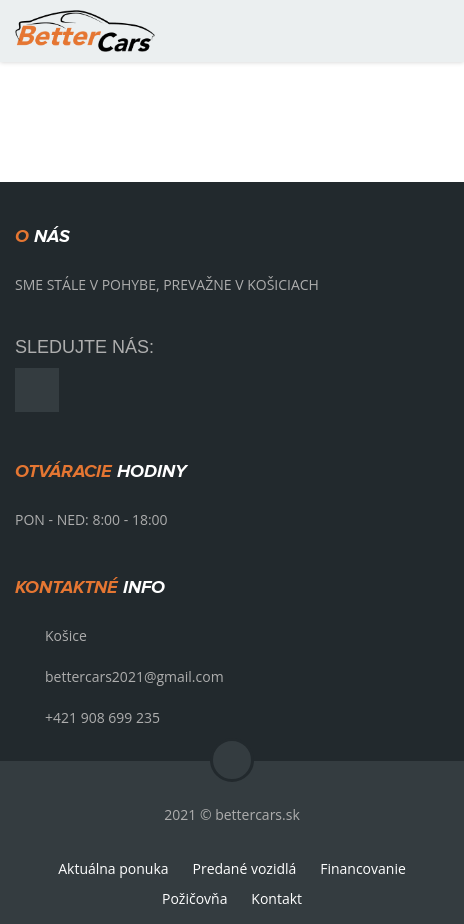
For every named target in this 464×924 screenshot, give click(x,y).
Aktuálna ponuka (113, 868)
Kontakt (276, 898)
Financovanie (363, 868)
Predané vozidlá (244, 868)
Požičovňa (194, 898)
